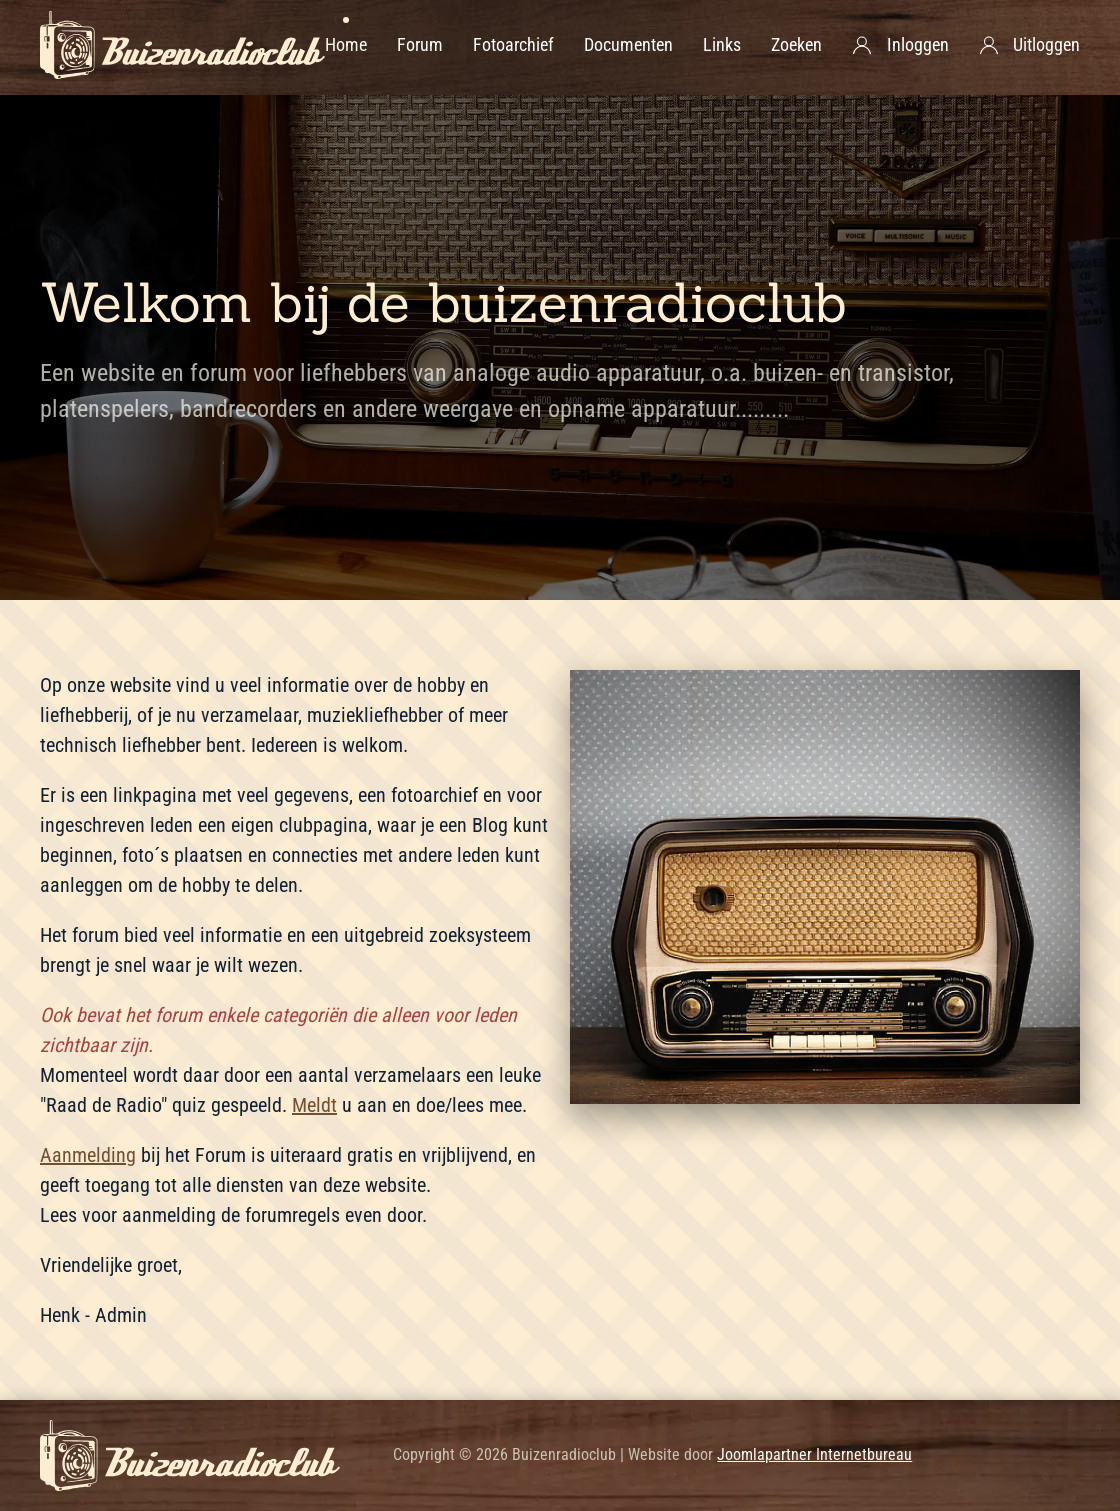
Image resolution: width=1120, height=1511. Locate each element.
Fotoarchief (513, 44)
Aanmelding (88, 1155)
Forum (420, 44)
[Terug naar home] (182, 45)
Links (722, 44)
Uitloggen (1030, 44)
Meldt (314, 1105)
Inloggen (900, 44)
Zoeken (796, 44)
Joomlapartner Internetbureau (814, 1454)
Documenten (628, 44)
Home (346, 44)
